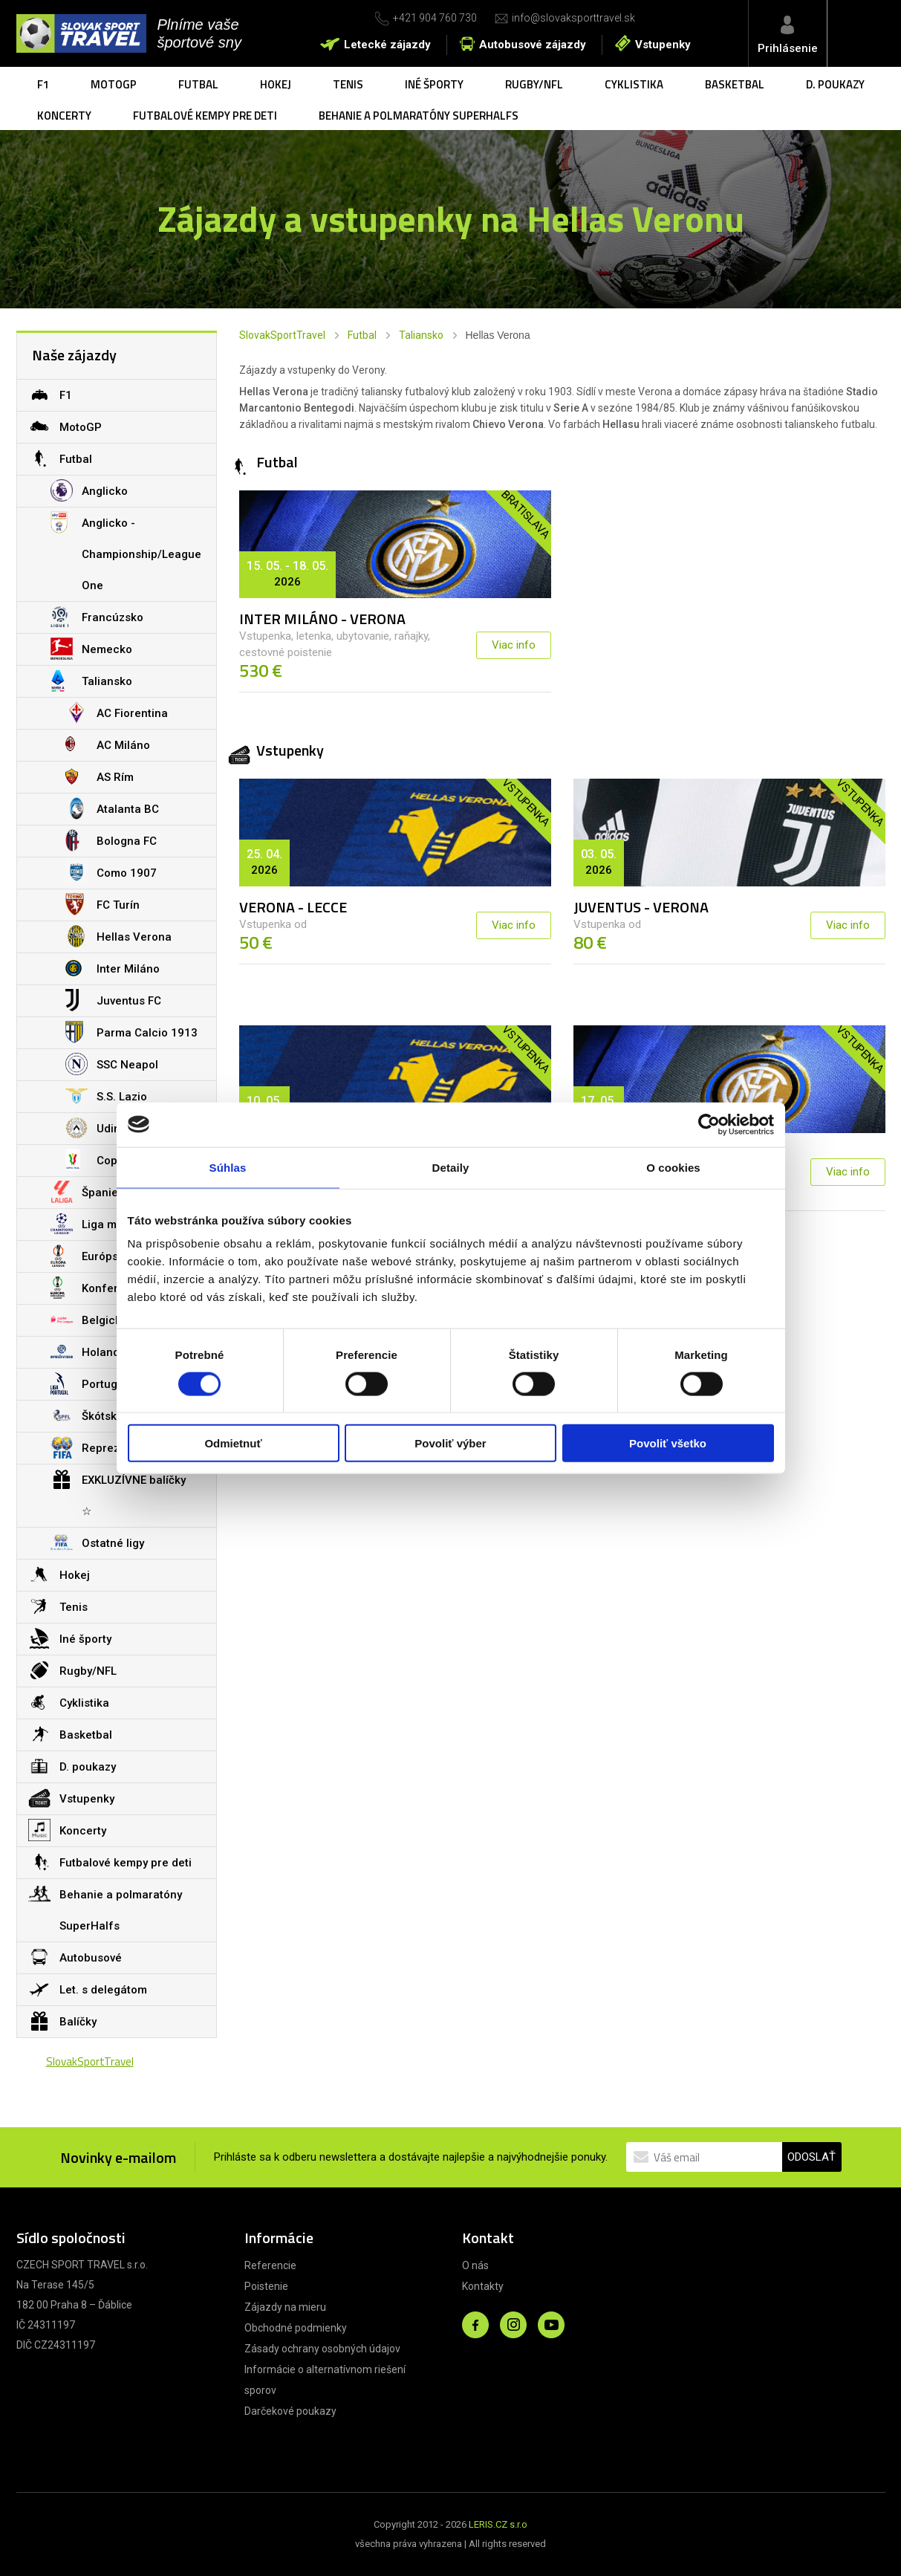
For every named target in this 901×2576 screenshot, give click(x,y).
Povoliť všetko (667, 1443)
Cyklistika (634, 84)
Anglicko (89, 490)
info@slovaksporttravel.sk (573, 18)
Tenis (348, 84)
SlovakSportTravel (282, 335)
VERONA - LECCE (293, 906)
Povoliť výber (450, 1443)
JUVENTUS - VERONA (641, 906)
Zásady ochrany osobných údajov (322, 2349)
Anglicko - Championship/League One (126, 549)
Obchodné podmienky (295, 2328)
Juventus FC (113, 1000)
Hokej (275, 84)
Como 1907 (111, 872)
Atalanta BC (112, 808)
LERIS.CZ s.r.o (498, 2524)
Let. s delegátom (87, 1989)
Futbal (198, 84)
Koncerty (64, 115)
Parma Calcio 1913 (131, 1032)
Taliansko (421, 335)
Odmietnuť (232, 1443)
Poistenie (266, 2286)
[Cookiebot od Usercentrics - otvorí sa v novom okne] (709, 1124)
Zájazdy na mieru (285, 2307)
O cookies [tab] (673, 1167)
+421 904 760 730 (435, 18)
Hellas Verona (118, 936)
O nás (475, 2265)
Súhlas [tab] (228, 1167)
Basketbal (734, 84)
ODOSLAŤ (811, 2157)
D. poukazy (835, 84)
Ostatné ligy (97, 1542)
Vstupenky (663, 44)
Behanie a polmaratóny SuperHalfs (418, 115)
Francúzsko (97, 617)
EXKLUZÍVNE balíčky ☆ (118, 1491)
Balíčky (62, 2021)
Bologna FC (111, 840)
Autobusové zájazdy (532, 44)
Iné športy (434, 84)
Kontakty (483, 2286)
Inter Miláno (112, 968)
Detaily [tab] (450, 1167)
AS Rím (99, 776)
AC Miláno (107, 744)
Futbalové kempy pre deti (205, 115)
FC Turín (102, 904)
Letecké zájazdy (387, 44)
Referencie (270, 2265)
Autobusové (75, 1957)
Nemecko (91, 649)
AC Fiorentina (116, 712)
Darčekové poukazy (290, 2411)
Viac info (514, 645)
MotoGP (114, 84)
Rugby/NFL (534, 84)
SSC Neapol (111, 1064)
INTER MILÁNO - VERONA (322, 618)
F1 (43, 84)
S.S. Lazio (106, 1096)
